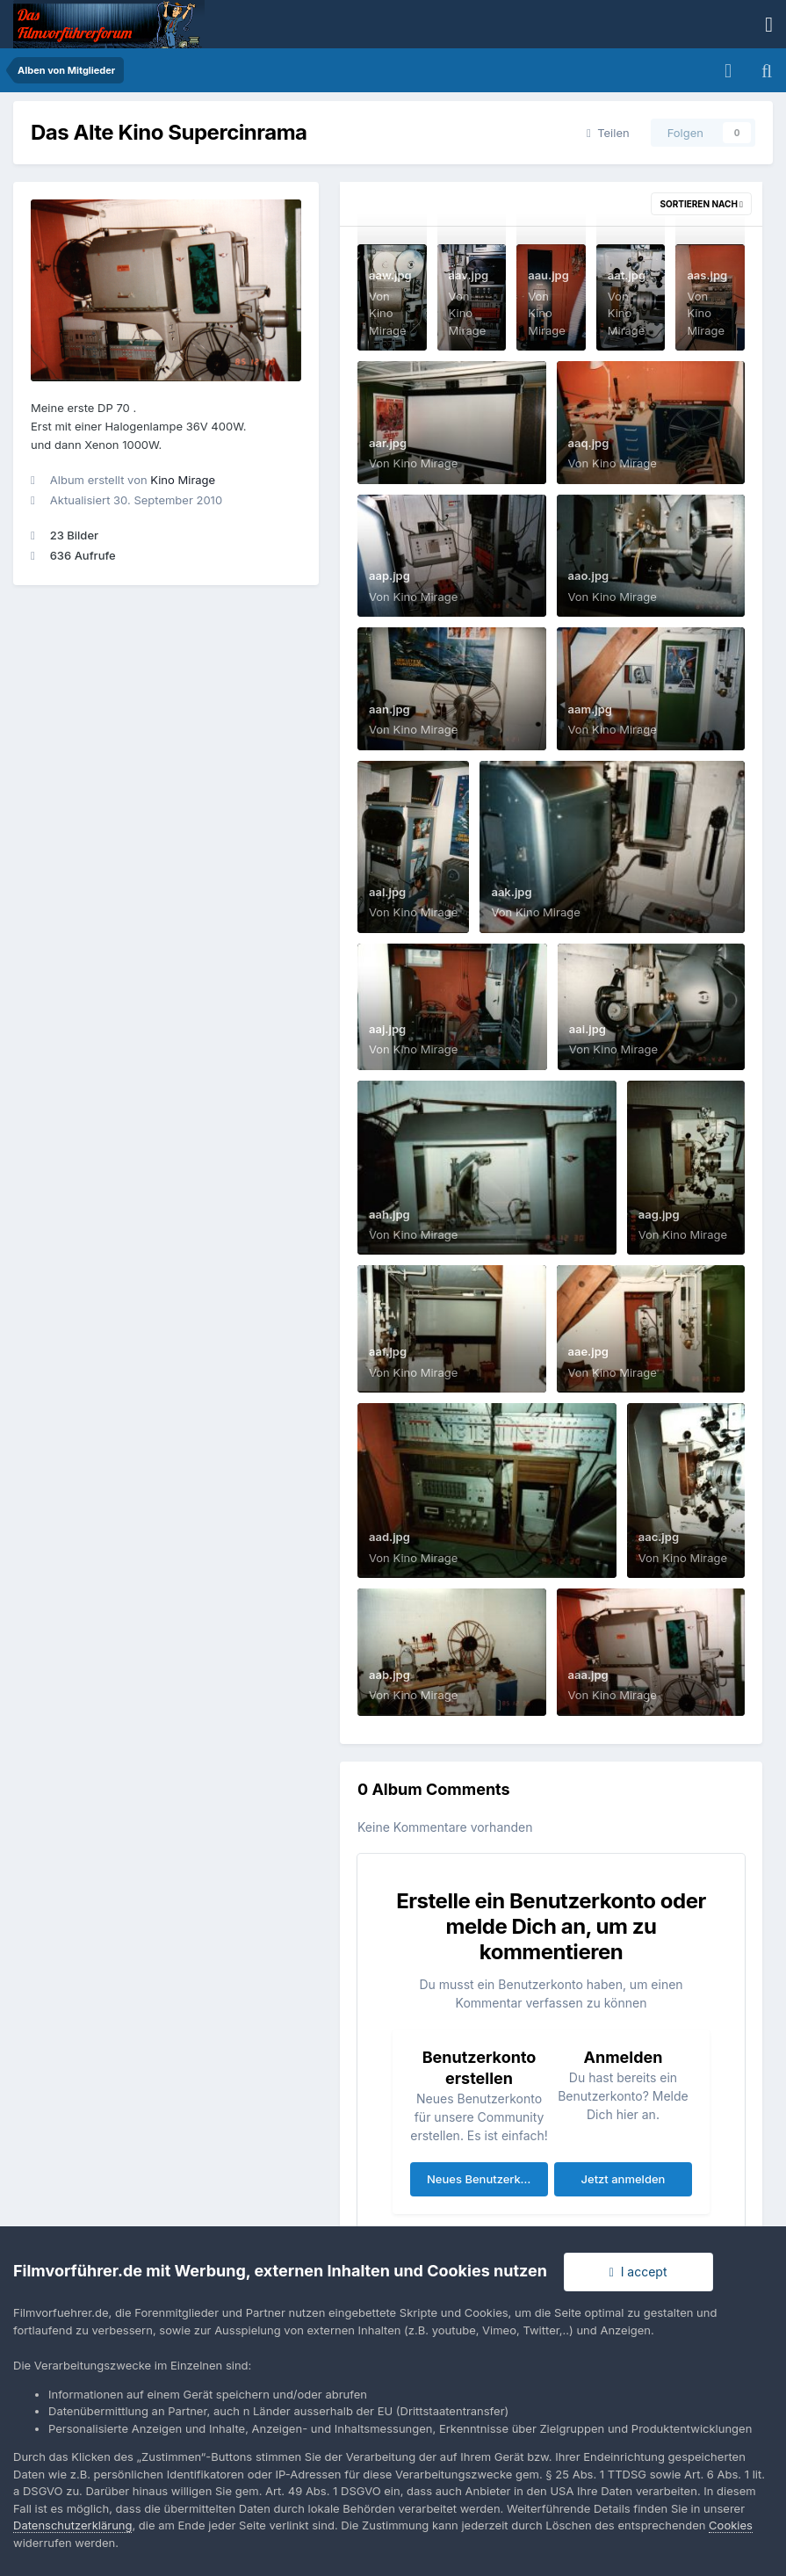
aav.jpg (469, 275)
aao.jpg (588, 575)
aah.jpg (389, 1214)
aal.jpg (387, 892)
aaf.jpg (388, 1351)
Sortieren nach (701, 204)
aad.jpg (389, 1537)
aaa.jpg (588, 1675)
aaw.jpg (390, 275)
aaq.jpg (588, 443)
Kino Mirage (182, 480)
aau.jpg (548, 275)
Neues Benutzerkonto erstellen (487, 2179)
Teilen (608, 133)
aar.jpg (388, 443)
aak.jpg (511, 892)
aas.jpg (707, 275)
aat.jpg (626, 275)
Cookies (731, 2525)
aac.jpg (658, 1537)
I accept (638, 2271)
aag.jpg (659, 1214)
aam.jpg (590, 709)
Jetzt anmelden (623, 2179)
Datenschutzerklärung (72, 2525)
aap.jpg (389, 575)
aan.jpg (389, 709)
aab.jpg (389, 1675)
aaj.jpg (387, 1029)
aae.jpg (588, 1351)
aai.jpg (587, 1029)
